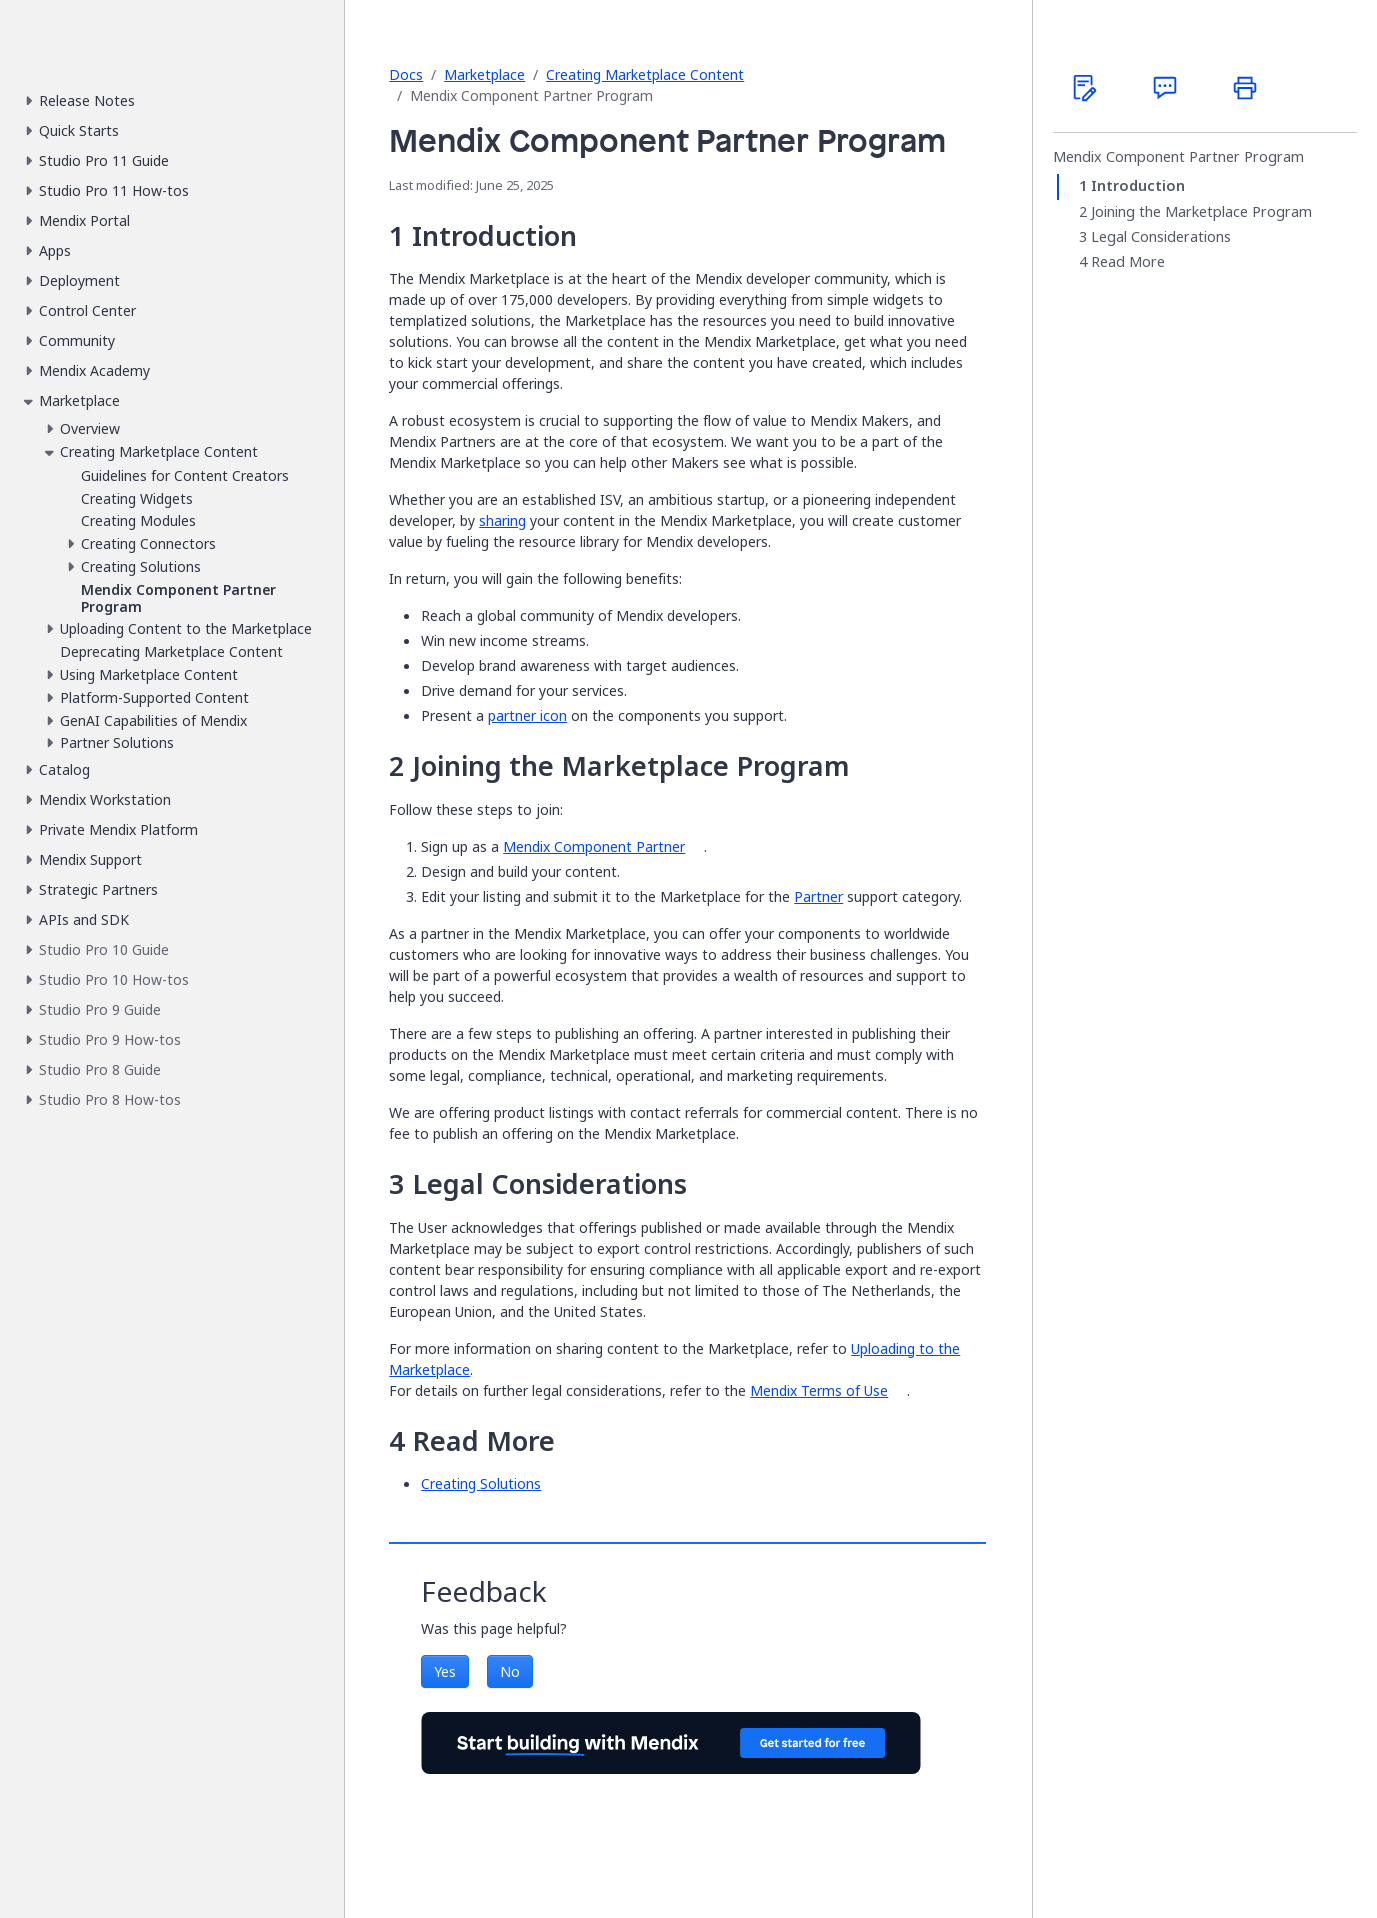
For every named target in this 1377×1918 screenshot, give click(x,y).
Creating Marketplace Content (645, 74)
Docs (406, 74)
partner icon (527, 715)
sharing (502, 520)
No (510, 1671)
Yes (445, 1671)
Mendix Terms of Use (819, 1390)
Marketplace (484, 74)
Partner (818, 896)
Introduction (1138, 186)
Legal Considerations (1161, 237)
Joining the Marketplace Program (1201, 212)
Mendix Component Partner (594, 846)
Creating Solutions (481, 1483)
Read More (1128, 262)
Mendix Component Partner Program (1178, 157)
